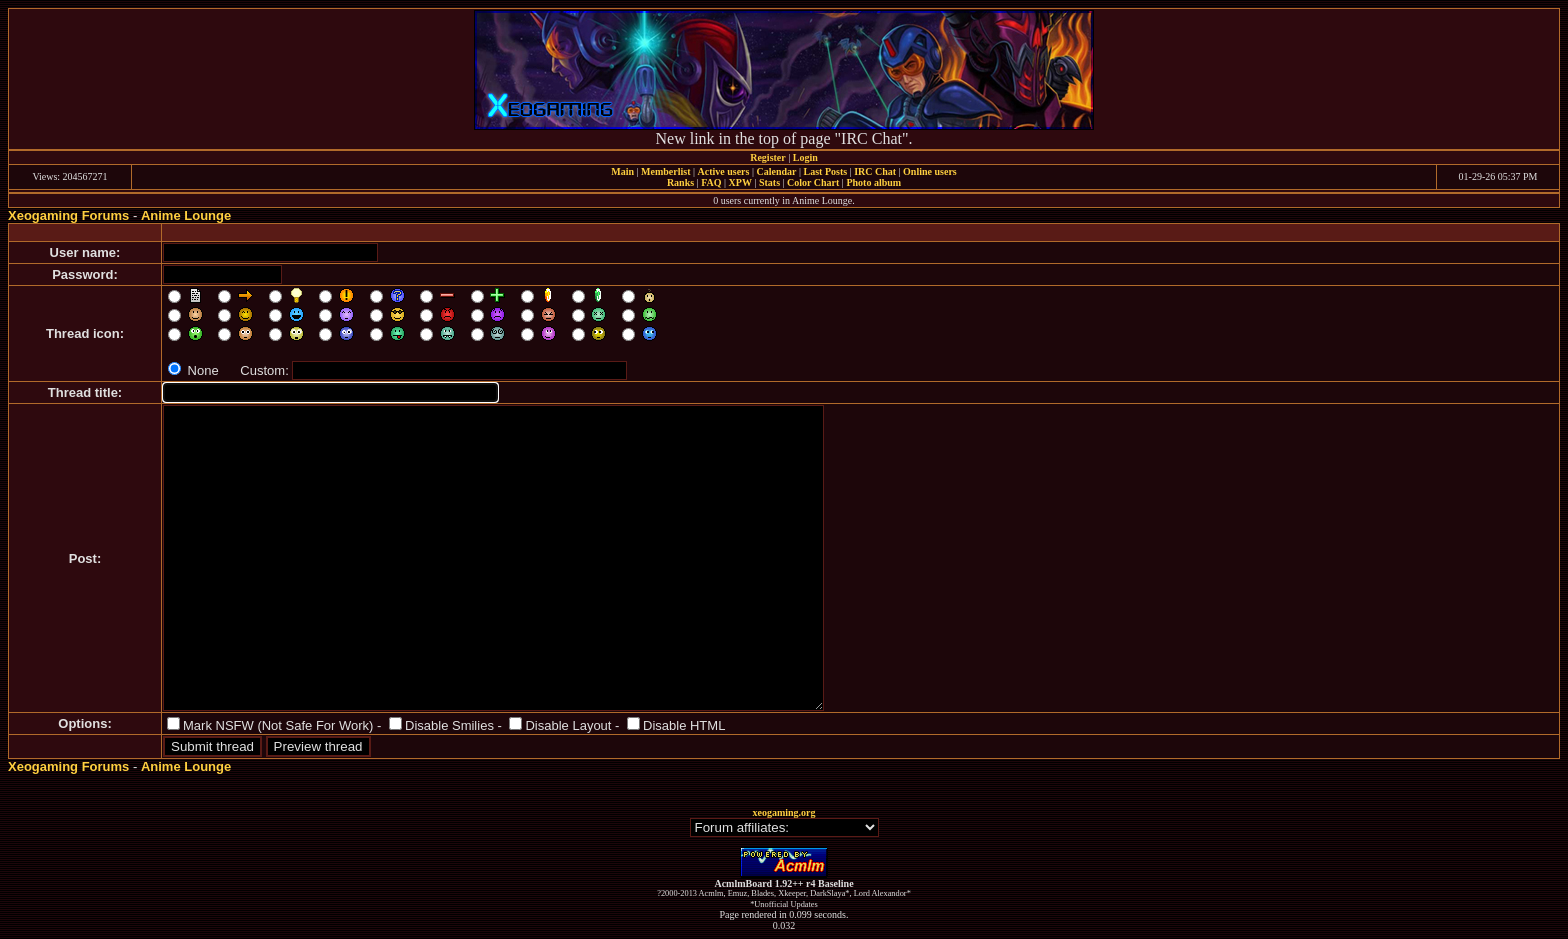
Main (622, 171)
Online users (930, 171)
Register (768, 157)
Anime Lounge (186, 215)
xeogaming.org (783, 812)
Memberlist (665, 171)
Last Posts (825, 171)
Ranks (680, 182)
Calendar (776, 171)
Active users (724, 171)
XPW (740, 182)
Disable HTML (684, 725)
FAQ (711, 182)
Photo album (873, 182)
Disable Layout (568, 725)
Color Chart (813, 182)
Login (805, 157)
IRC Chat (875, 171)
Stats (769, 182)
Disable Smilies (449, 725)
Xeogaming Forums (68, 215)
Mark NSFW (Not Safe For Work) (278, 725)
